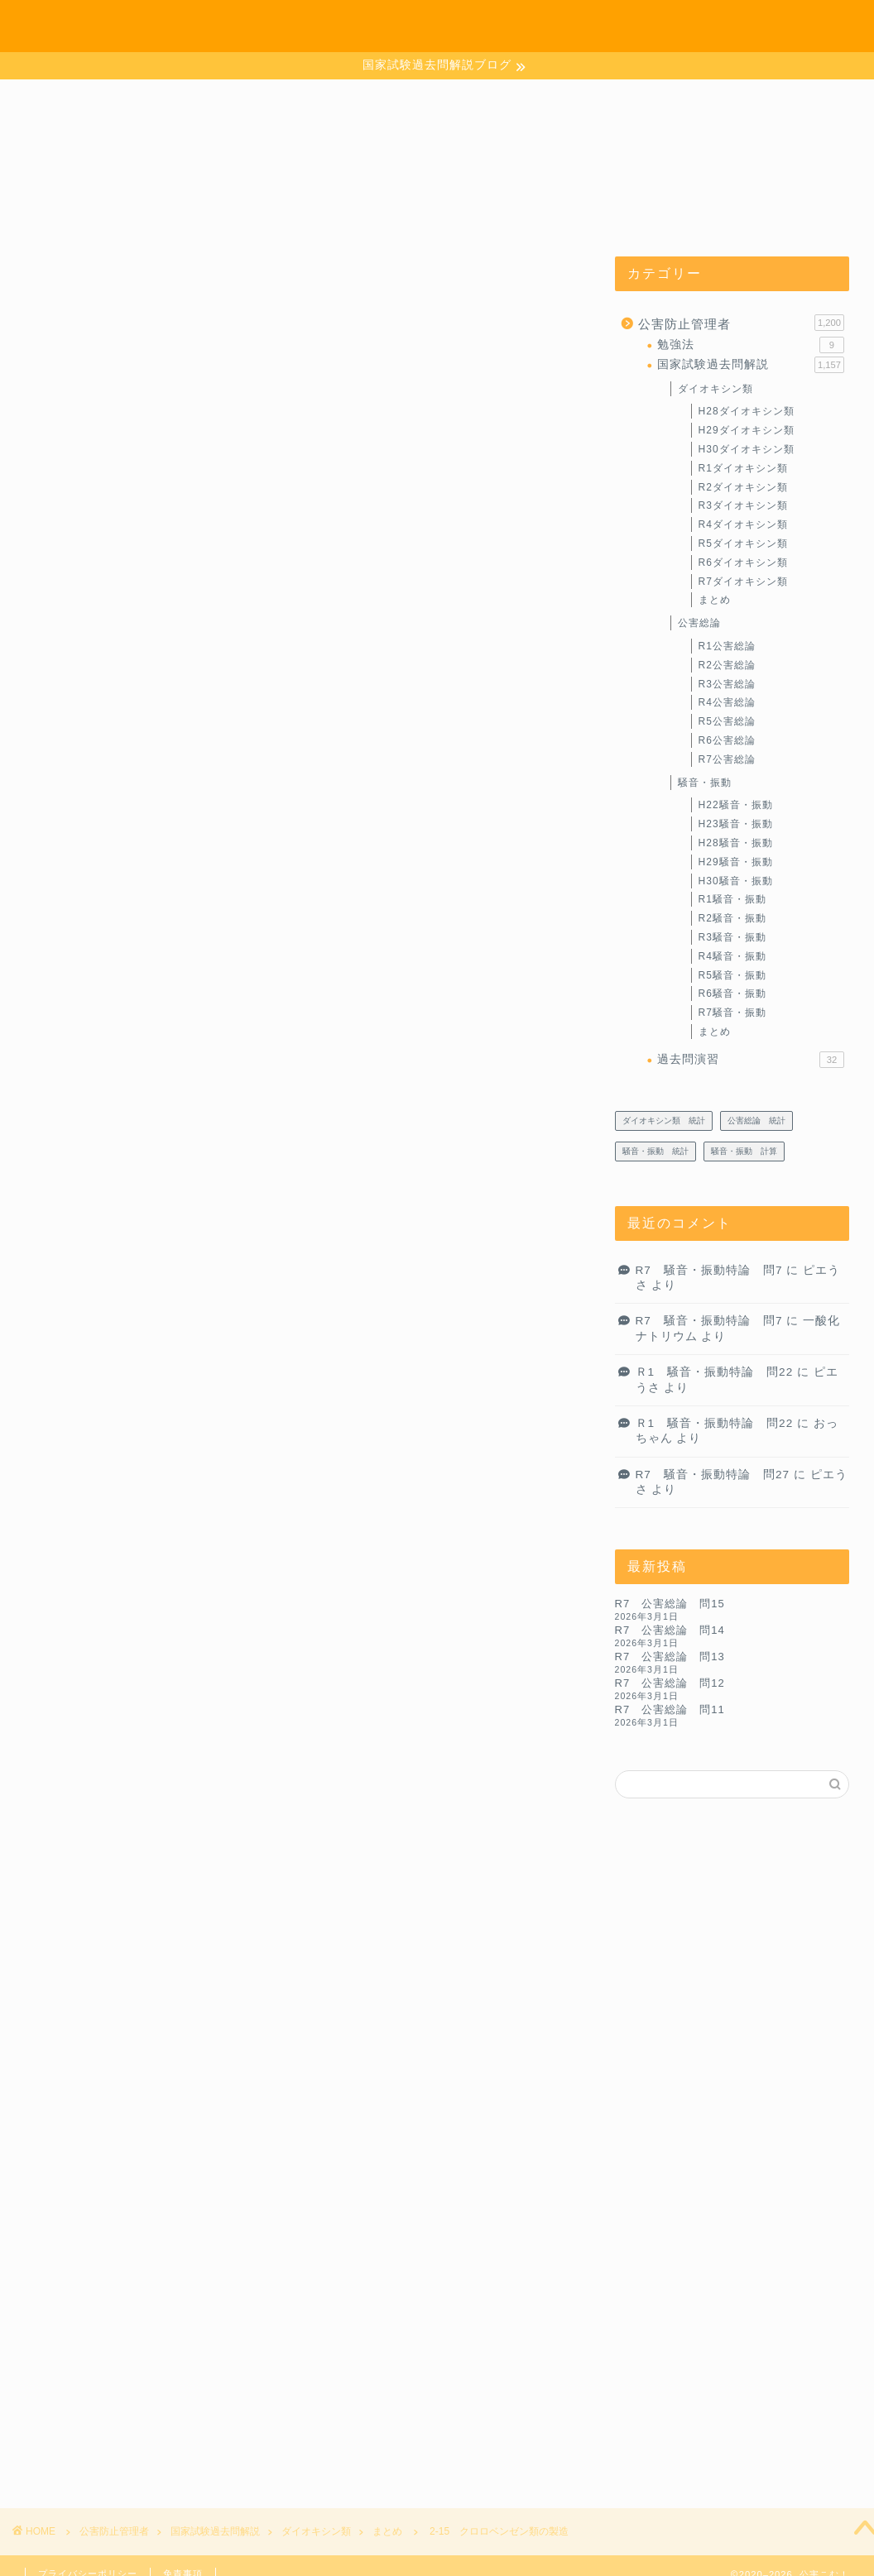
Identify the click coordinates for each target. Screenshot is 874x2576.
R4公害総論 (727, 702)
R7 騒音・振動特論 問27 (713, 1474)
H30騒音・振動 (736, 881)
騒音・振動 (705, 782)
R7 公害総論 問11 (670, 1709)
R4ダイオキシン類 (743, 524)
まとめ (71, 289)
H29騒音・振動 (736, 862)
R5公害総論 (727, 721)
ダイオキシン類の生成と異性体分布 (247, 895)
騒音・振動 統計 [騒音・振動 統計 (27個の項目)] (655, 1151)
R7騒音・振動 (732, 1012)
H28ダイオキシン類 (747, 411)
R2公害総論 (727, 665)
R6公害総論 (727, 740)
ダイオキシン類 (715, 389)
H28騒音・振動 (736, 843)
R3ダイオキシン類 (743, 505)
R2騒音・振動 (732, 918)
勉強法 (750, 345)
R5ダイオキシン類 (743, 543)
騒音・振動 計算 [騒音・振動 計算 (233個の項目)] (744, 1151)
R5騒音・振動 (732, 975)
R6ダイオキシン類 (743, 562)
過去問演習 (750, 1059)
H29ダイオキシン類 (747, 430)
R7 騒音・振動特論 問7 (709, 1270)
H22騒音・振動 (736, 805)
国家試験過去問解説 (750, 365)
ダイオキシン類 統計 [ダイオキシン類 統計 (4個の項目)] (663, 1120)
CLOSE (489, 808)
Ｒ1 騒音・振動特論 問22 (715, 1372)
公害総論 (699, 623)
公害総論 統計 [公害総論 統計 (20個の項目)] (756, 1120)
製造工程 (167, 863)
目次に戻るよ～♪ (191, 929)
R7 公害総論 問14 (670, 1630)
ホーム (629, 26)
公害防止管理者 (741, 322)
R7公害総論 (727, 759)
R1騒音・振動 (732, 899)
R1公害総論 (727, 646)
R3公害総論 (727, 684)
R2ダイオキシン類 (743, 487)
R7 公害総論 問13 (670, 1656)
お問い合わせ (707, 26)
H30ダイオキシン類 (747, 449)
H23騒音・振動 (736, 824)
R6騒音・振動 (732, 993)
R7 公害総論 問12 (670, 1683)
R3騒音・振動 (732, 937)
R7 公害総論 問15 (670, 1603)
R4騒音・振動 (732, 956)
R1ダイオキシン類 (743, 468)
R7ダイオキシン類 (743, 581)
